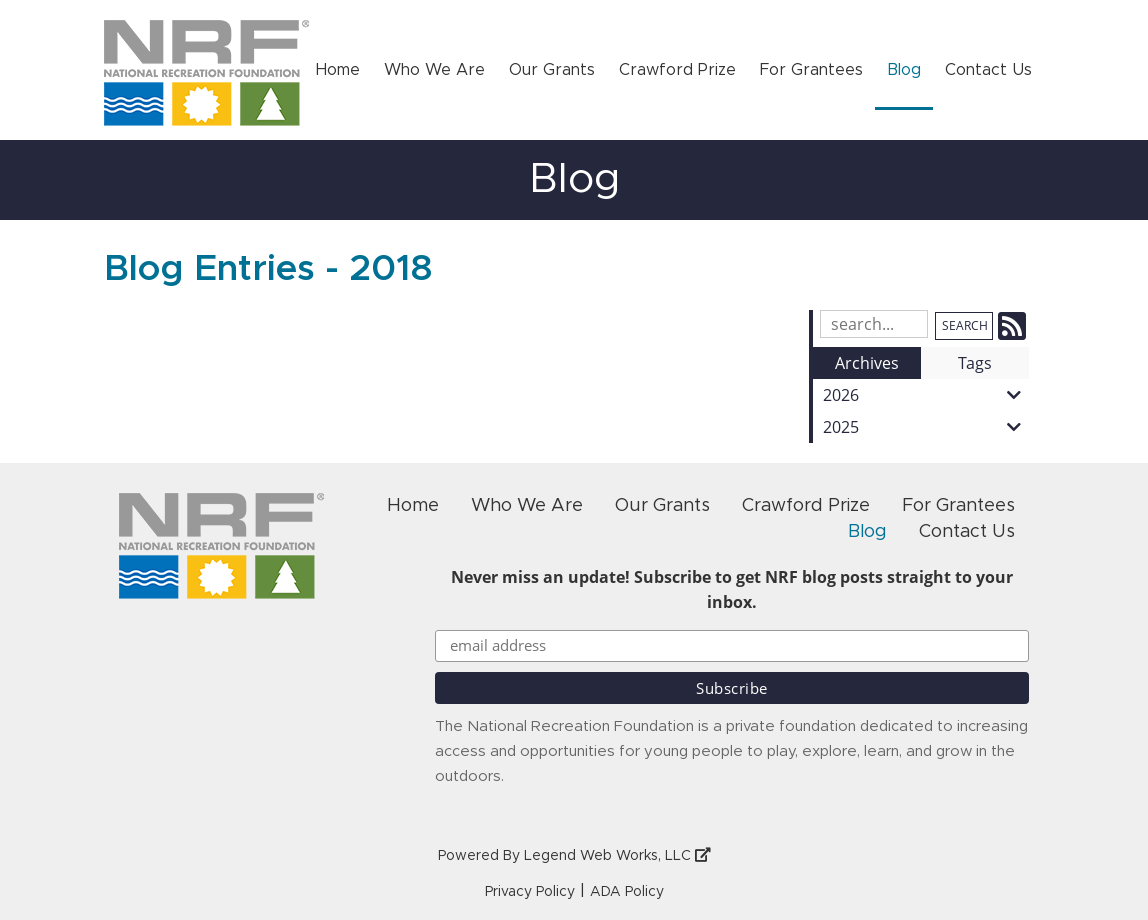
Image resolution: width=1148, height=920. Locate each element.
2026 (926, 395)
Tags (975, 363)
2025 (926, 427)
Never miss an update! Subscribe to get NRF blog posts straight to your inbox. (732, 589)
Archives (867, 363)
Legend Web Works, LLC (617, 856)
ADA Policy (627, 892)
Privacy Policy (530, 892)
